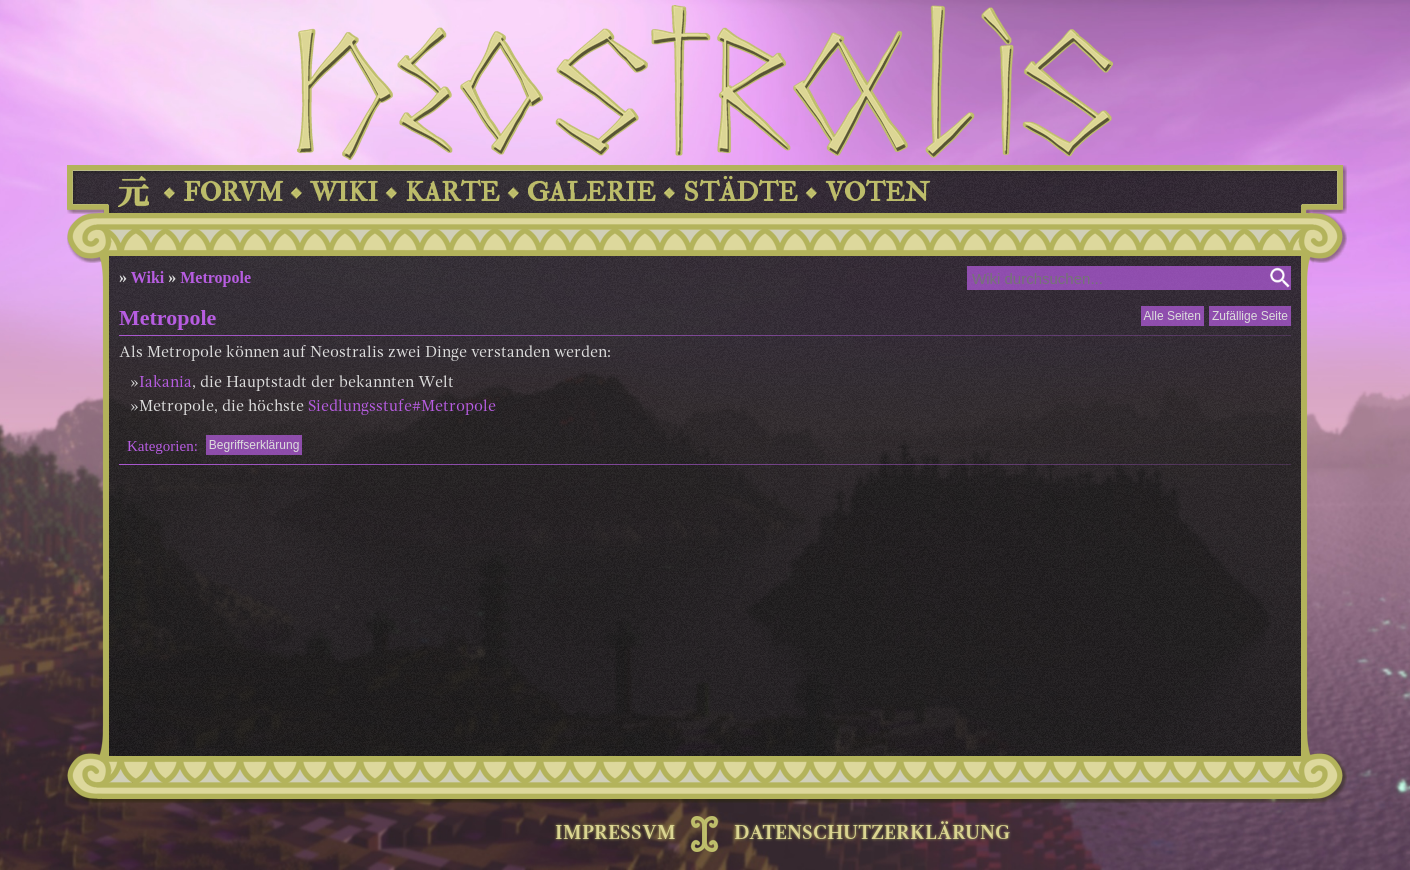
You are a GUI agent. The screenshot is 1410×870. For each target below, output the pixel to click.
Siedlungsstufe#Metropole (402, 407)
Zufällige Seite (1250, 316)
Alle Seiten (1172, 316)
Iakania (165, 383)
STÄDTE (740, 192)
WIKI (344, 192)
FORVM (233, 192)
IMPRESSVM (615, 834)
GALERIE (591, 192)
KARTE (452, 192)
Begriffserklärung (254, 445)
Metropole (215, 277)
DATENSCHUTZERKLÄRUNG (872, 834)
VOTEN (877, 192)
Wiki (148, 277)
